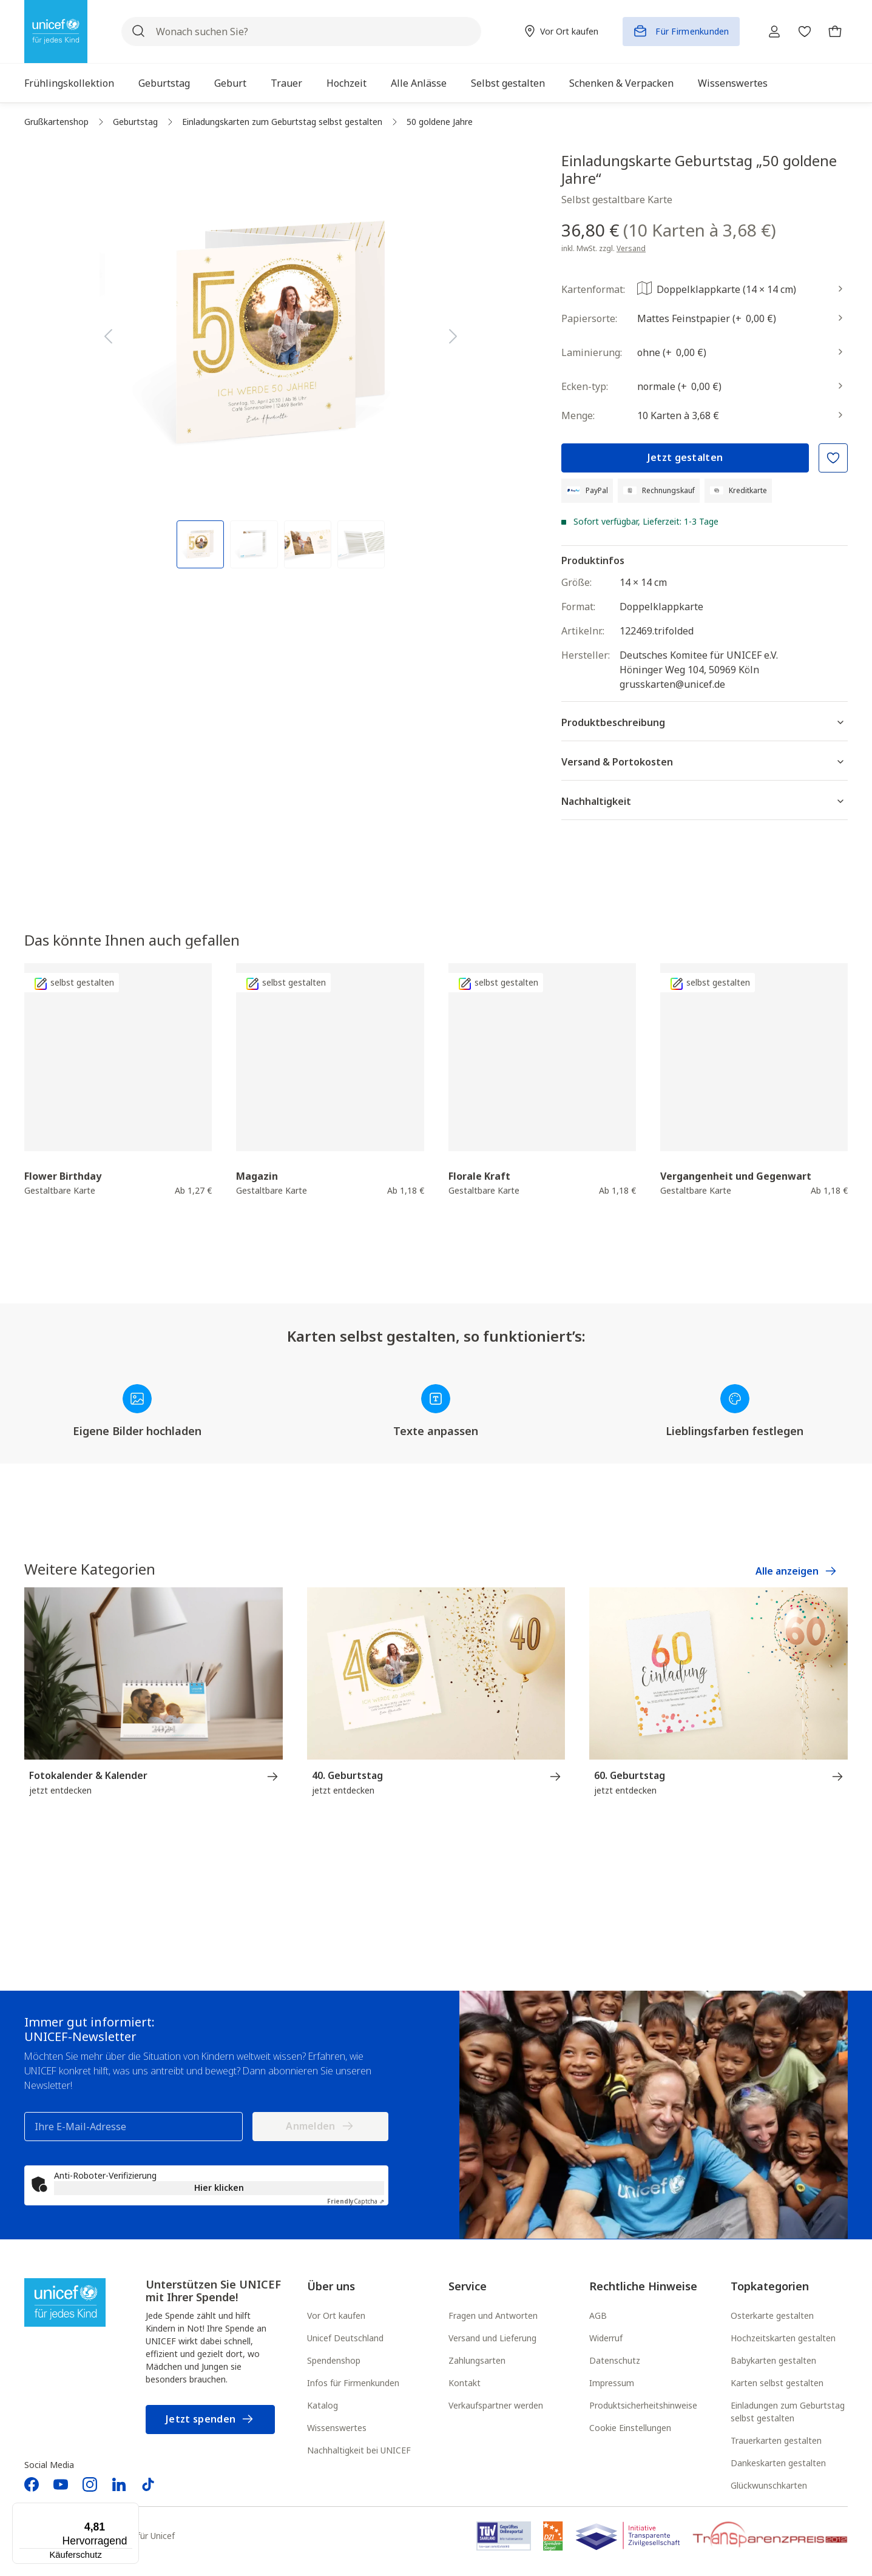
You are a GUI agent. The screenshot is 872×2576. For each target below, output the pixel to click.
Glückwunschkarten (769, 2486)
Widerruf (606, 2339)
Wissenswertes (337, 2429)
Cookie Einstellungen (630, 2429)
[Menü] (131, 2510)
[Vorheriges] (108, 334)
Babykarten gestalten (773, 2361)
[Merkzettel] (799, 31)
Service (467, 2287)
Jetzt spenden (210, 2420)
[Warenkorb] (833, 31)
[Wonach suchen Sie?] (296, 31)
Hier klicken (219, 2188)
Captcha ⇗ (355, 2202)
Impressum (611, 2384)
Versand (631, 248)
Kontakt (464, 2384)
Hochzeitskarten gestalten (783, 2339)
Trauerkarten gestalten (776, 2441)
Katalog (322, 2406)
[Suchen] (138, 31)
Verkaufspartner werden (495, 2406)
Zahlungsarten (476, 2361)
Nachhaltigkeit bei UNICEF (359, 2451)
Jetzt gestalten (685, 457)
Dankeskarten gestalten (778, 2464)
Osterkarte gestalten (772, 2316)
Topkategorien (770, 2287)
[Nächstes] (453, 334)
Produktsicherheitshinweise (643, 2406)
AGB (598, 2316)
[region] (281, 360)
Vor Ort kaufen (336, 2316)
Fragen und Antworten (493, 2316)
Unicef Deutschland (345, 2339)
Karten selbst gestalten (777, 2384)
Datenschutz (614, 2361)
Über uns (331, 2287)
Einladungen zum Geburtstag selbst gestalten (788, 2413)
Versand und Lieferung (492, 2339)
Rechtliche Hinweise (643, 2287)
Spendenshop (333, 2361)
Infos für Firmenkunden (353, 2384)
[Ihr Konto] (765, 31)
